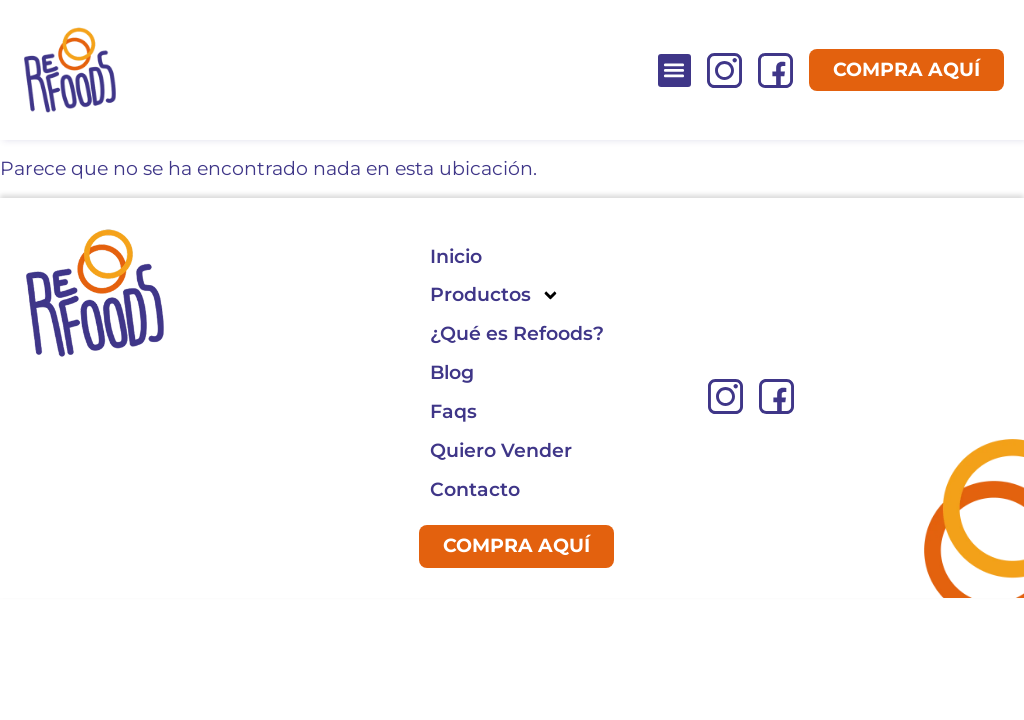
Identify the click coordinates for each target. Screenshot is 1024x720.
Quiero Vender (501, 450)
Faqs (453, 411)
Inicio (456, 256)
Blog (452, 372)
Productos (495, 295)
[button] (674, 70)
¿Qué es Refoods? (517, 333)
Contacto (475, 489)
